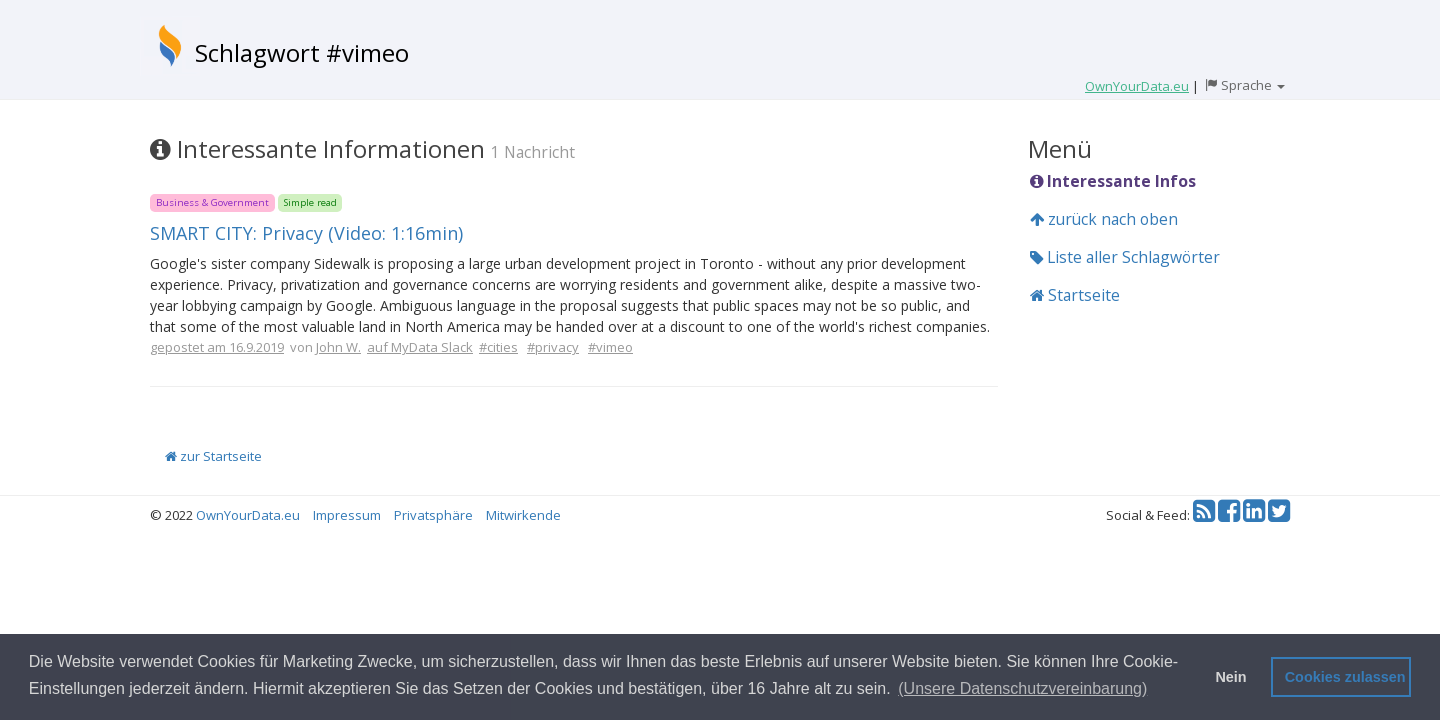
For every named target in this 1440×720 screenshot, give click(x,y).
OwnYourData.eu (248, 515)
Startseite (1075, 295)
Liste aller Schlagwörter (1125, 257)
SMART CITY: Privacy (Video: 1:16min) (306, 233)
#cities (498, 347)
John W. (338, 347)
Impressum (347, 515)
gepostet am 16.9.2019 (217, 347)
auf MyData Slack (420, 347)
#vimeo (610, 347)
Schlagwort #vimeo (302, 52)
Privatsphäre (433, 515)
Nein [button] (1230, 677)
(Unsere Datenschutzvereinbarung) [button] (1022, 688)
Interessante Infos (1113, 181)
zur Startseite (213, 456)
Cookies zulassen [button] (1345, 677)
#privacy (553, 347)
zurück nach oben (1104, 219)
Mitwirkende (523, 515)
